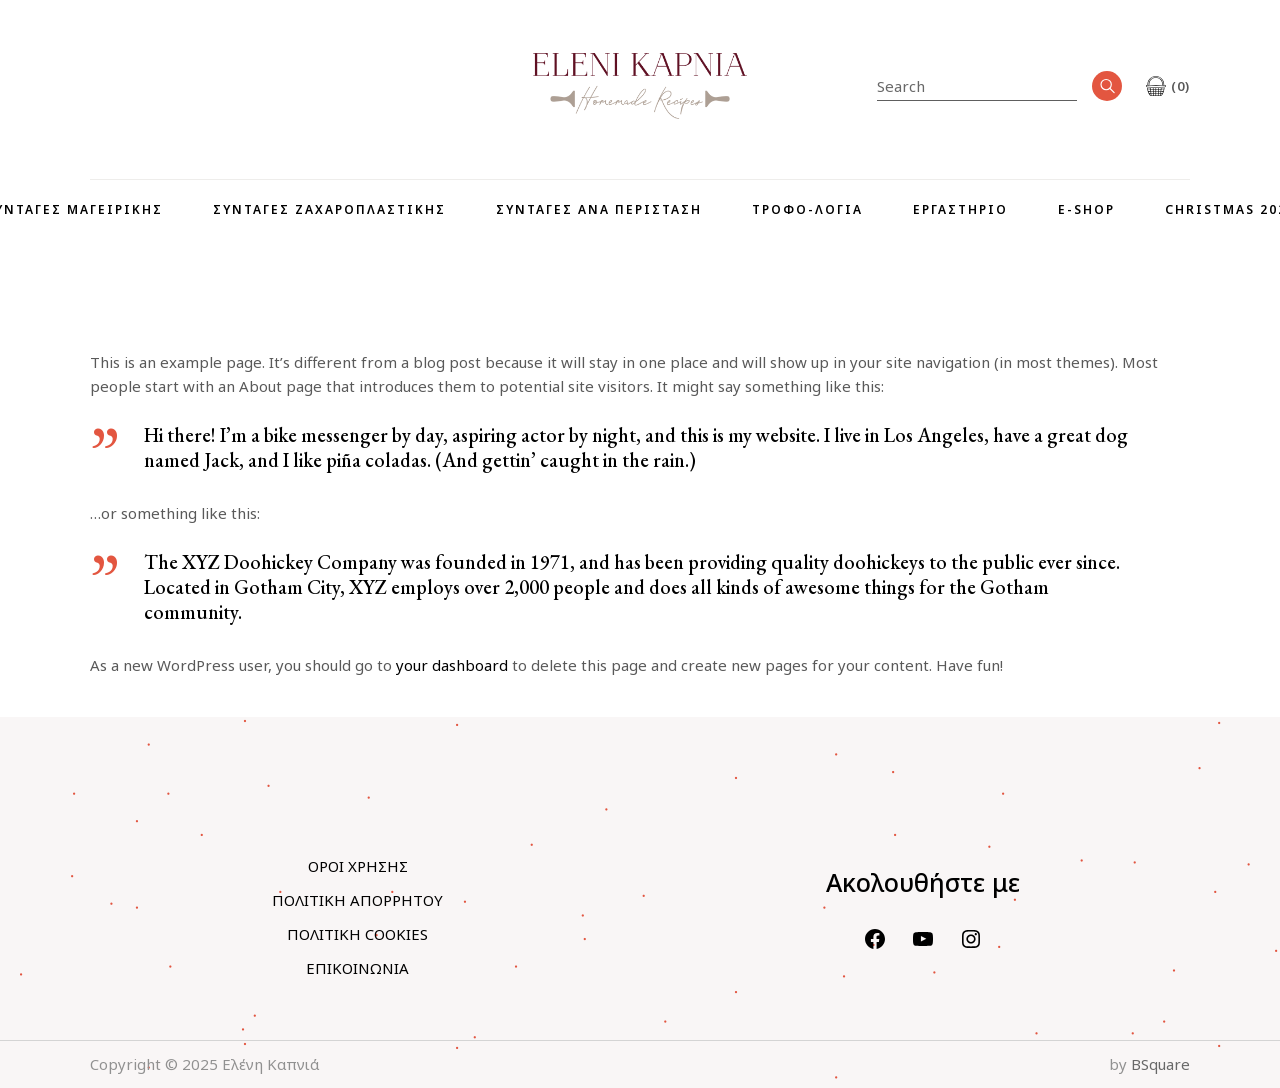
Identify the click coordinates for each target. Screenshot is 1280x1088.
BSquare (1160, 1064)
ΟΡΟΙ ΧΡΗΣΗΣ (358, 866)
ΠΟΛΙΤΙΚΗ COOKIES (357, 934)
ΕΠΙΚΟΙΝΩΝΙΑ (357, 968)
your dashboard (452, 665)
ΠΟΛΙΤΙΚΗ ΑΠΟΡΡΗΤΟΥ (357, 900)
